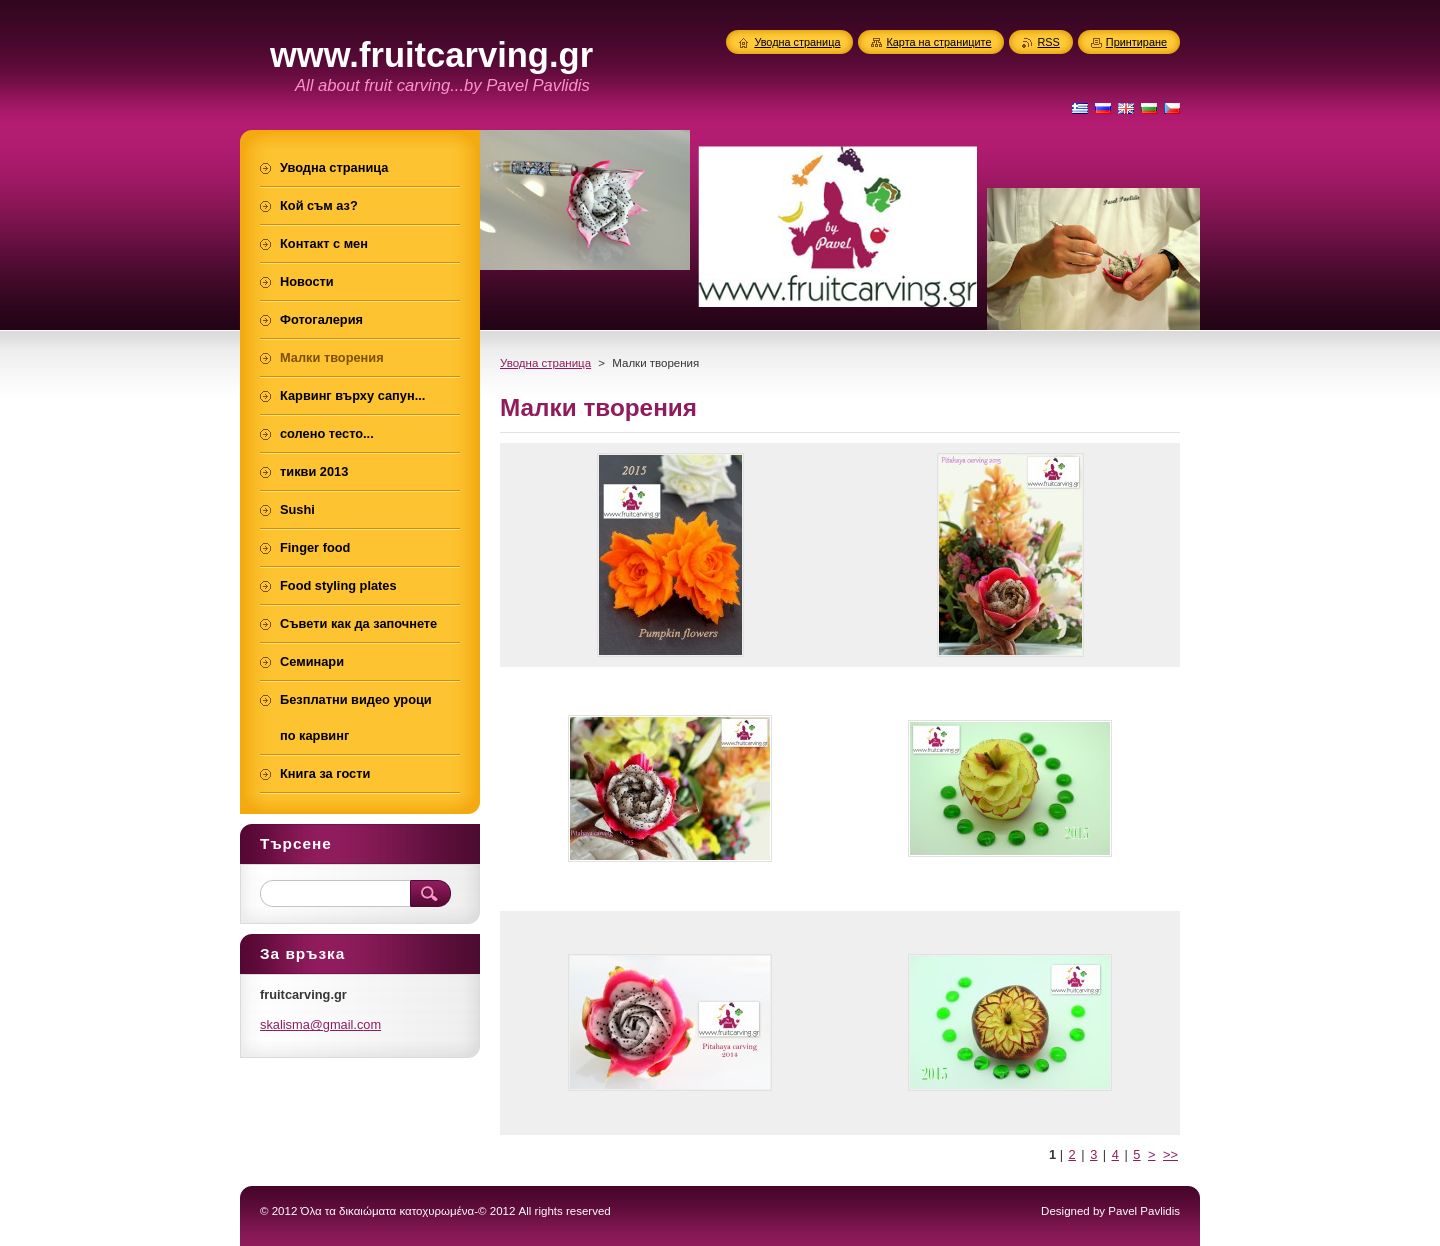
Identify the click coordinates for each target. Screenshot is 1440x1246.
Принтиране (1136, 42)
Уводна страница (545, 363)
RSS (1048, 42)
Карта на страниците (938, 42)
